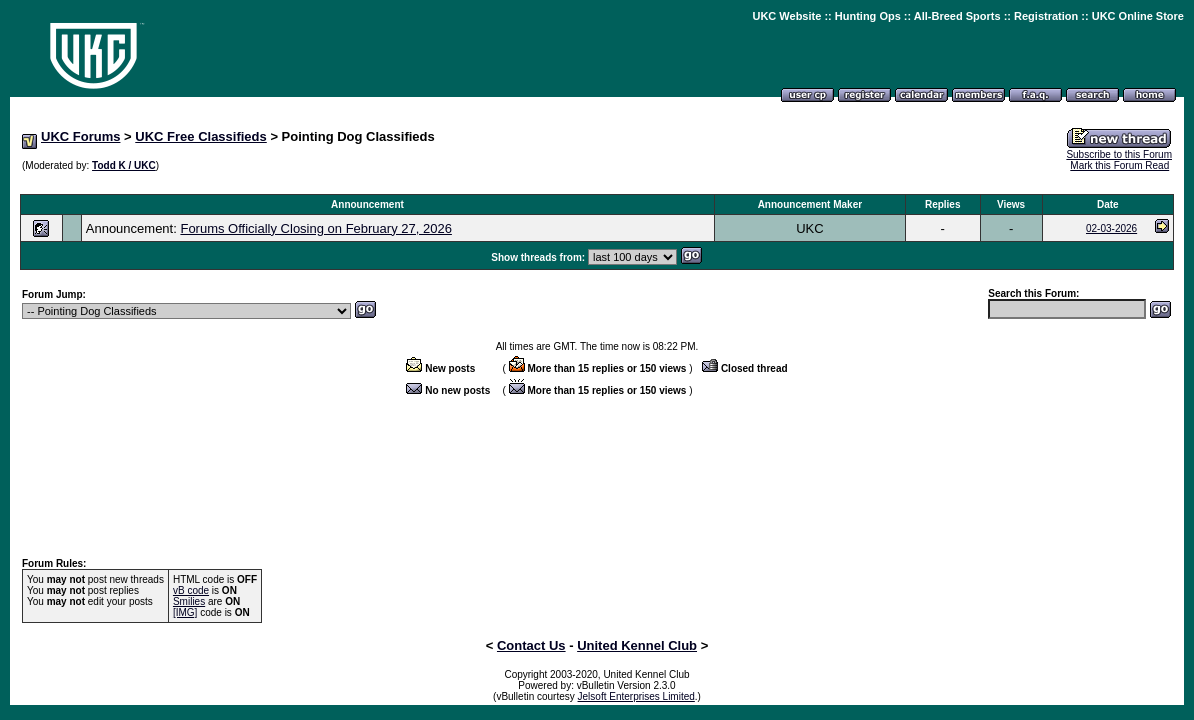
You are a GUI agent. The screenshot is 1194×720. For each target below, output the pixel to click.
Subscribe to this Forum (1119, 154)
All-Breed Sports (957, 16)
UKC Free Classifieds (201, 136)
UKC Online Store (1138, 16)
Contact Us (531, 645)
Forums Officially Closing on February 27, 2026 (315, 228)
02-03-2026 (1111, 228)
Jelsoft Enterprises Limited (636, 696)
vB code (191, 590)
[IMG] (185, 612)
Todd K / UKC (124, 165)
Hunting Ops (868, 16)
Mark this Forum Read (1119, 165)
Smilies (189, 601)
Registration (1046, 16)
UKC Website (786, 16)
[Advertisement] (597, 183)
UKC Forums (80, 136)
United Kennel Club (637, 645)
